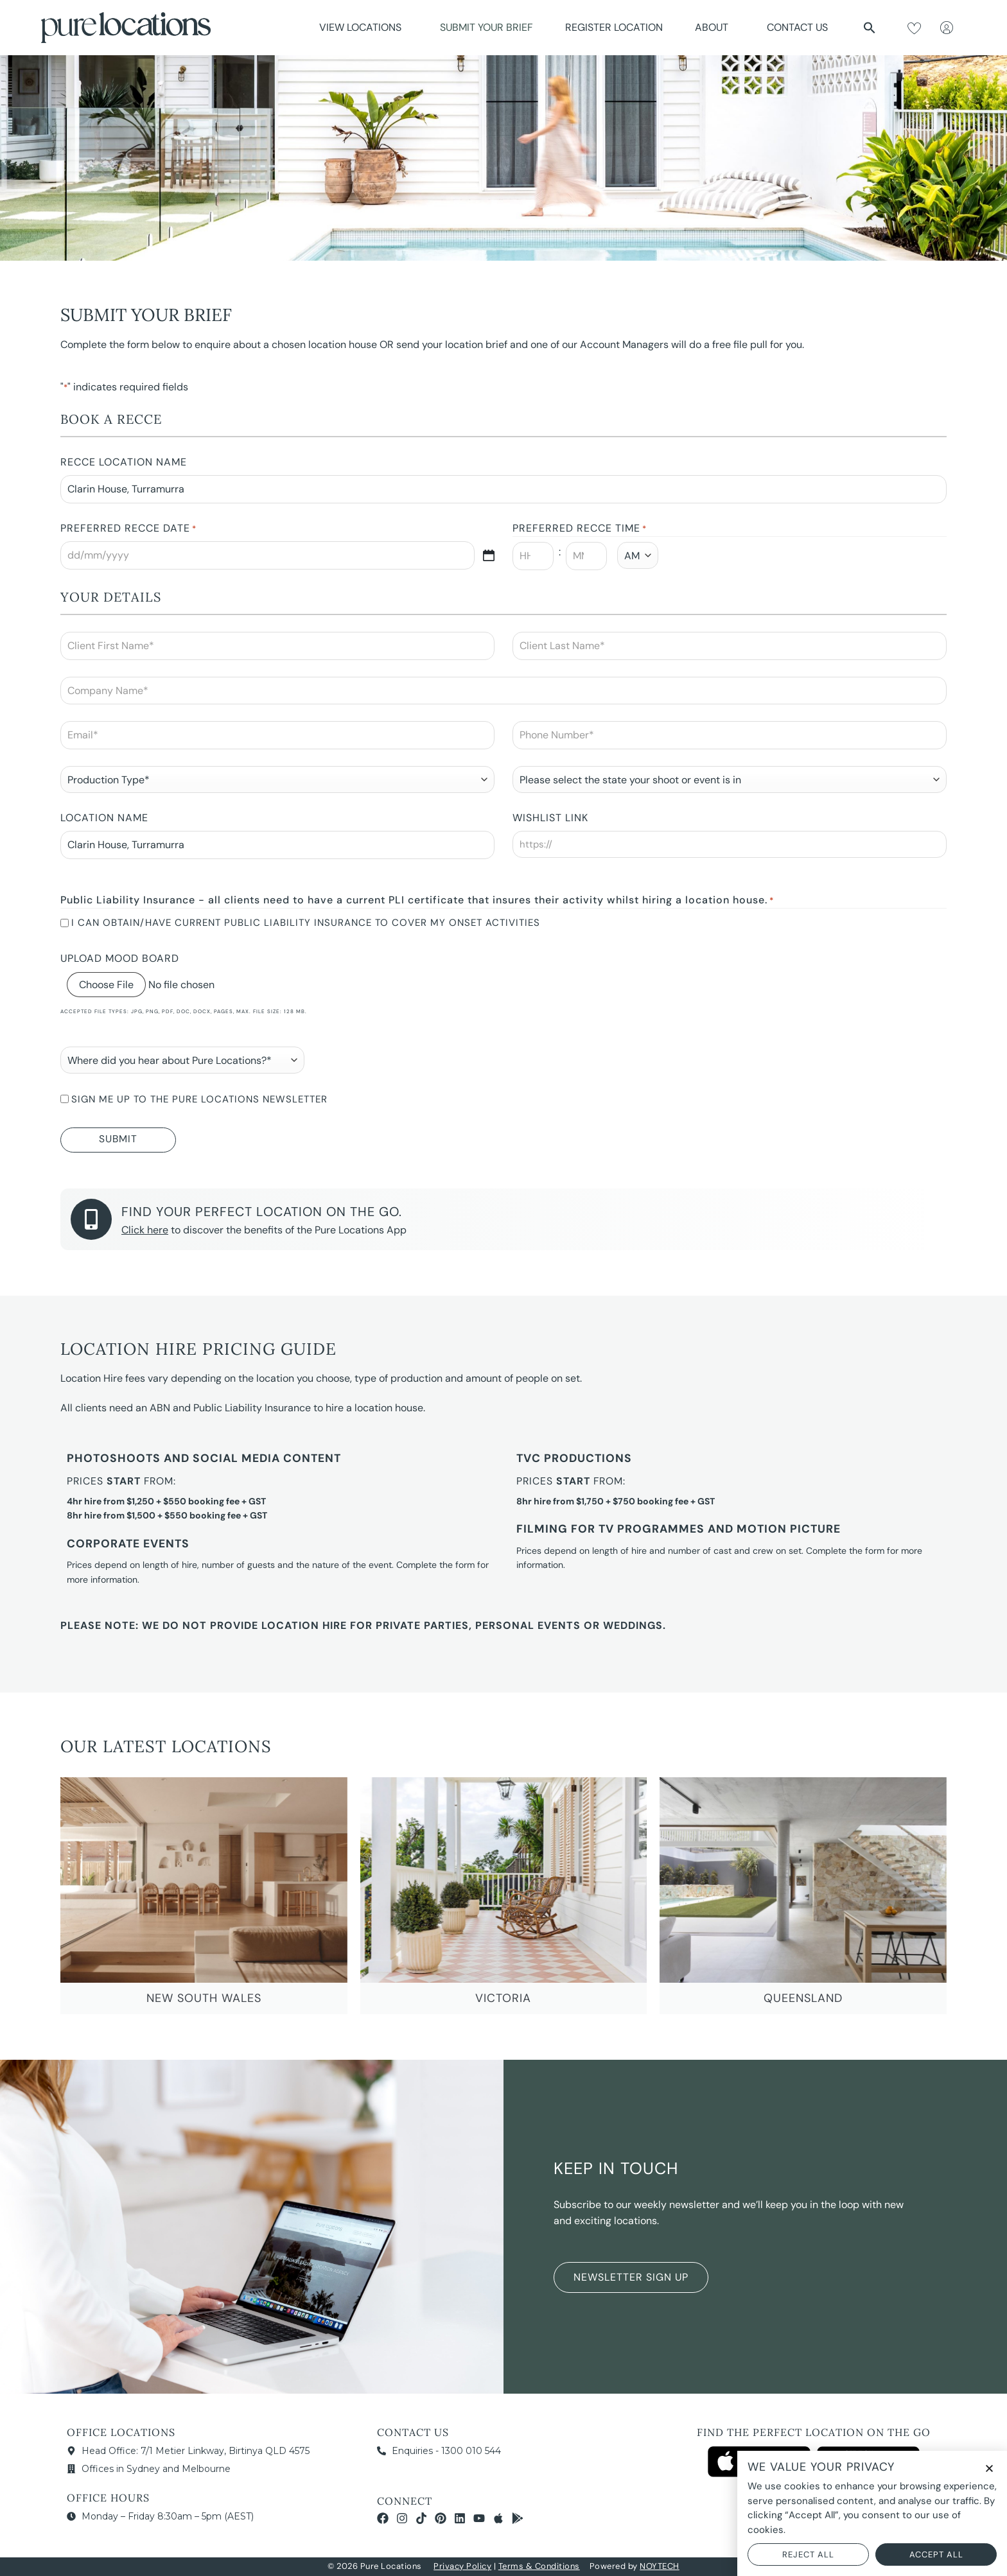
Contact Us (797, 27)
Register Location (614, 27)
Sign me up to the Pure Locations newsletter (199, 1099)
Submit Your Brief (486, 27)
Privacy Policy (462, 2566)
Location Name (104, 817)
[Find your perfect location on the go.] (91, 1219)
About (715, 27)
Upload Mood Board (119, 958)
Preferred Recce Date (128, 528)
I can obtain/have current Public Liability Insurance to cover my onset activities (305, 922)
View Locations (363, 27)
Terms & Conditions (539, 2566)
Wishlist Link (550, 817)
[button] (869, 27)
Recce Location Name (123, 462)
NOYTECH (659, 2566)
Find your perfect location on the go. (261, 1211)
